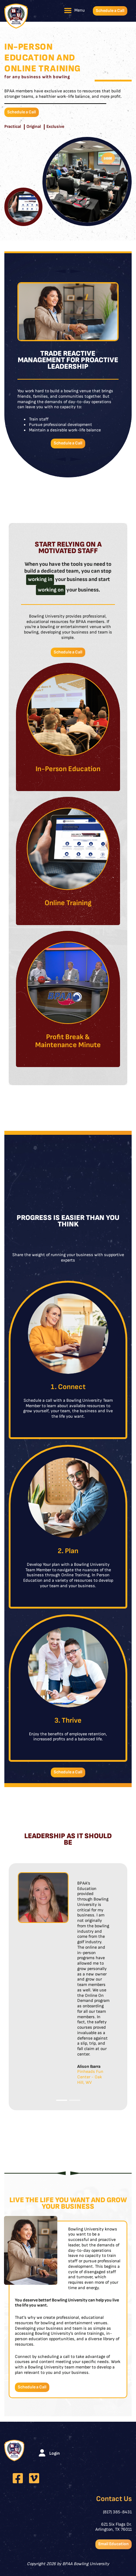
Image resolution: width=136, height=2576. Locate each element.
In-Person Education (68, 769)
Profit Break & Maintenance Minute (68, 1041)
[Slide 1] (61, 2100)
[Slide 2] (74, 2100)
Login (54, 2453)
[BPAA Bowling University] (16, 16)
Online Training (68, 903)
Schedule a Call (110, 10)
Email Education (113, 2544)
